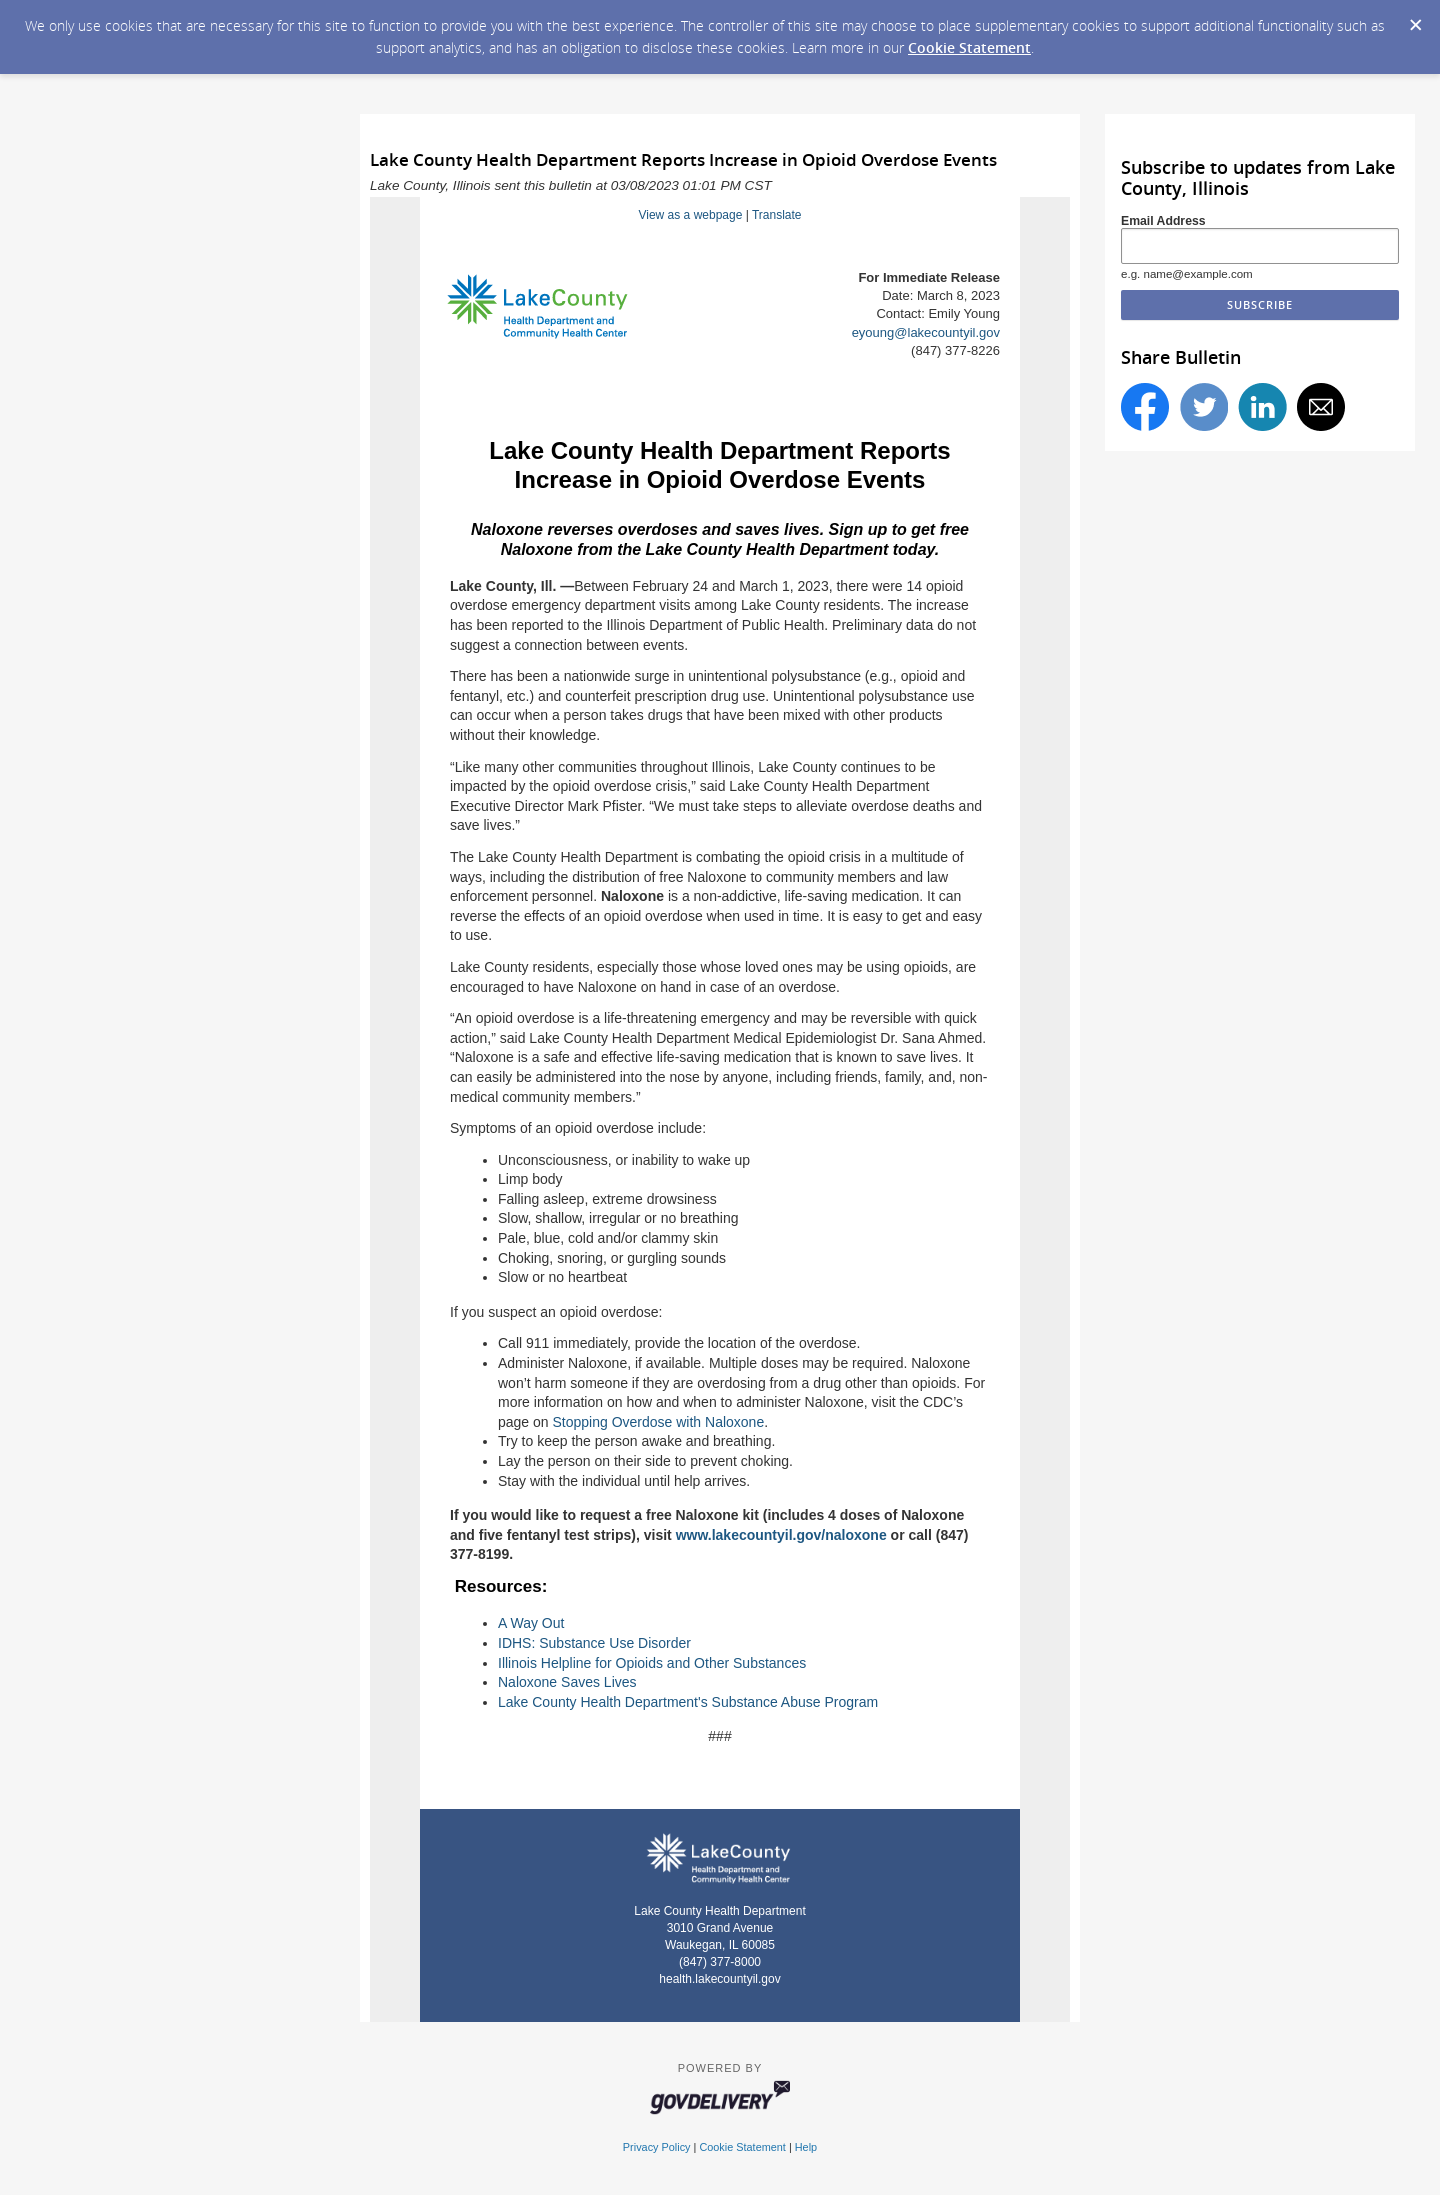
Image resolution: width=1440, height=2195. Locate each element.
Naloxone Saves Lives (567, 1682)
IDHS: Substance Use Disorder (594, 1643)
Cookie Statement (969, 47)
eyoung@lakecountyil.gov (926, 332)
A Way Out (531, 1623)
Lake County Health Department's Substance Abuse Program (688, 1702)
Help (806, 2147)
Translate (777, 215)
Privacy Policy (657, 2147)
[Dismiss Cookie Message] (1415, 19)
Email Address (1163, 221)
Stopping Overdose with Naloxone (659, 1422)
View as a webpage (690, 215)
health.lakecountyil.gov (719, 1979)
